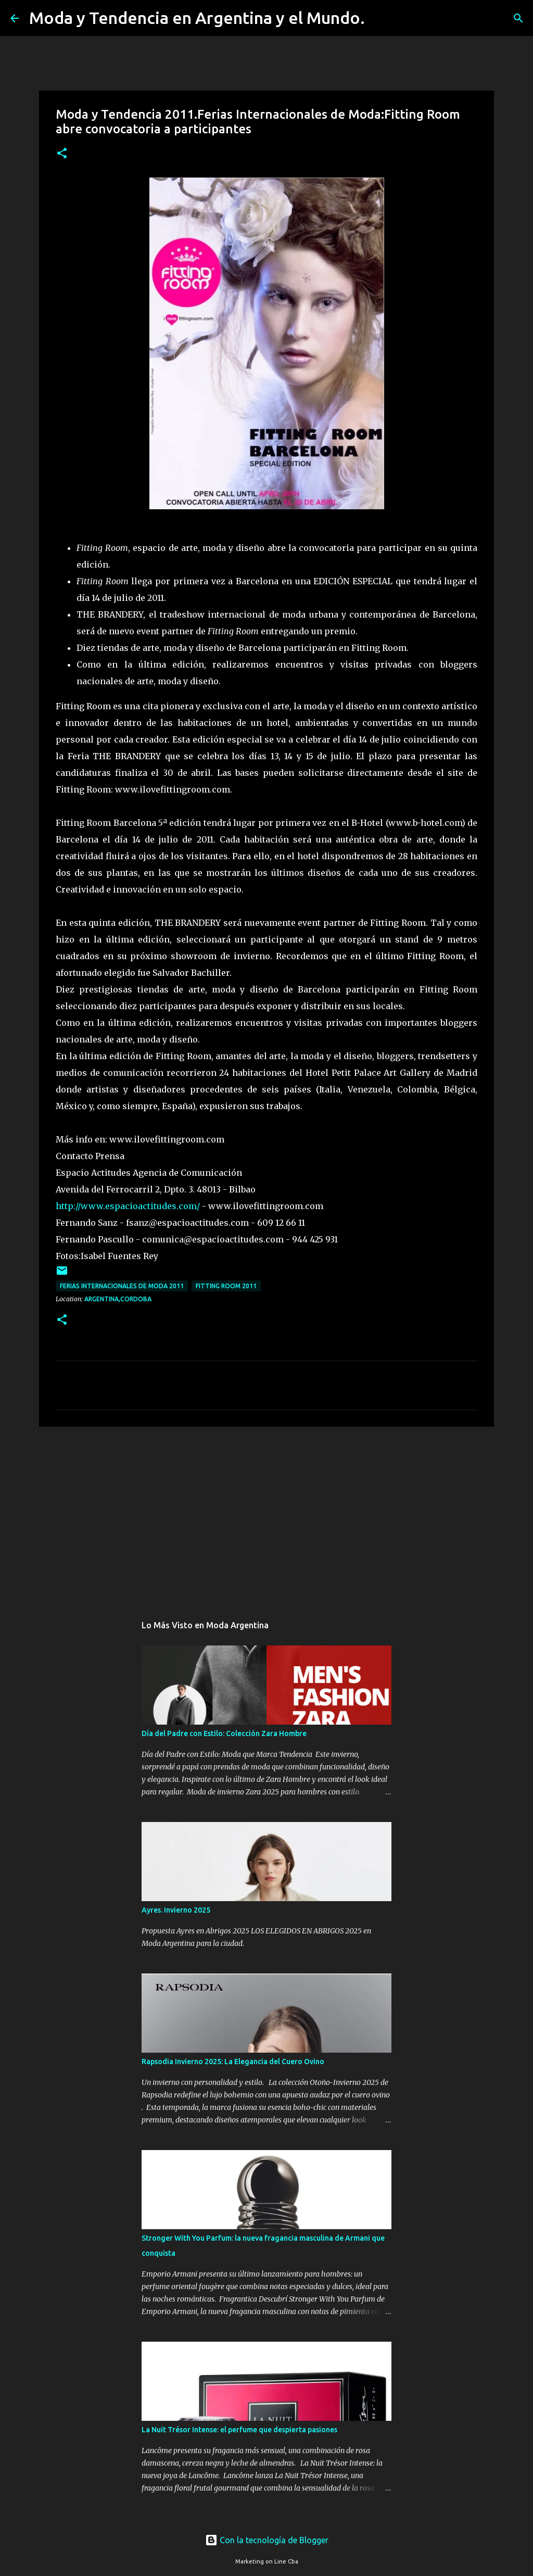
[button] (62, 154)
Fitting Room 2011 (226, 1286)
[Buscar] (379, 18)
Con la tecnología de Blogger (266, 2540)
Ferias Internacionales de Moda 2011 (122, 1286)
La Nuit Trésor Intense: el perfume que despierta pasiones (239, 2430)
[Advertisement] (266, 1515)
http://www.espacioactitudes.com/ (128, 1206)
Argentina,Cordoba (117, 1299)
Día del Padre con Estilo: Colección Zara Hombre (224, 1733)
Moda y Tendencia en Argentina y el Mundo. (197, 17)
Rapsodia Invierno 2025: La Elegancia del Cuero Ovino (233, 2061)
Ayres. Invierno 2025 (176, 1910)
